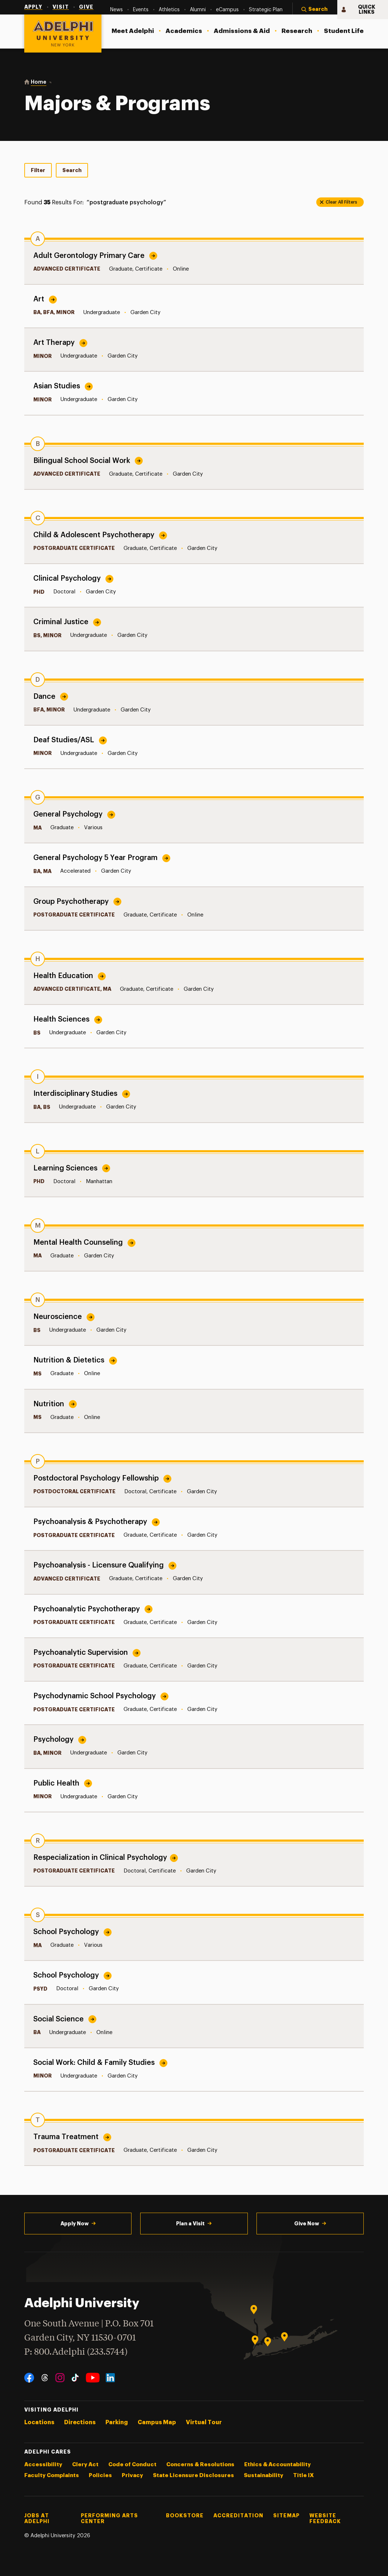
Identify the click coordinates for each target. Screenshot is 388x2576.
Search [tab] (72, 170)
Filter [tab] (38, 170)
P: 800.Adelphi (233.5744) (76, 2351)
